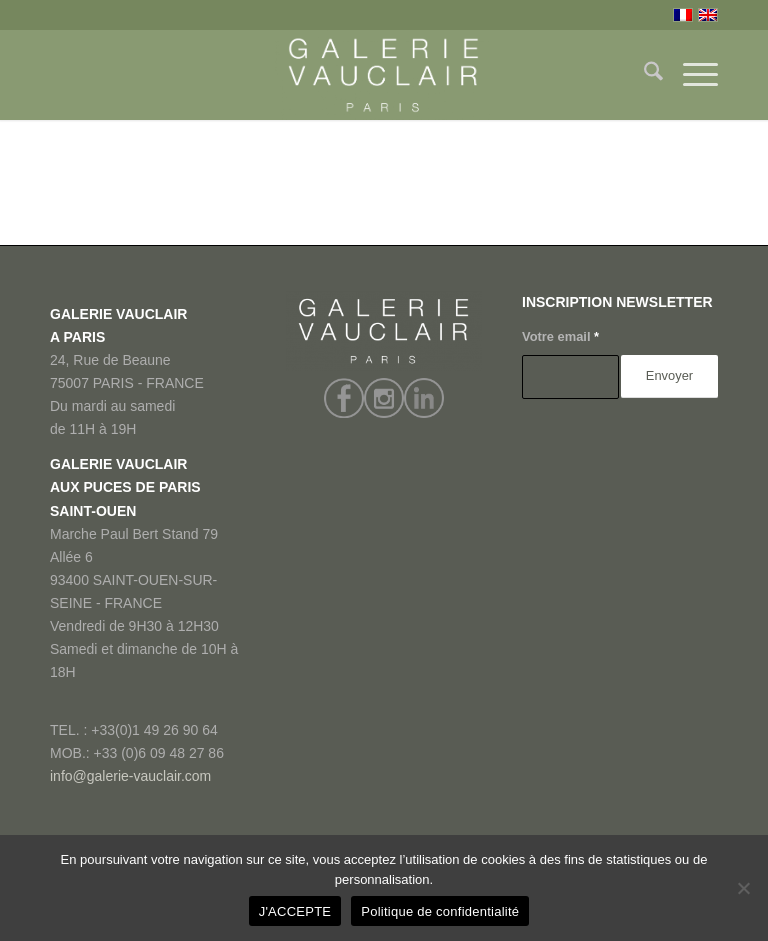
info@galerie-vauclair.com (130, 776)
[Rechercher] (643, 75)
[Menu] (690, 75)
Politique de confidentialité (440, 911)
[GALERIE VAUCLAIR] (383, 75)
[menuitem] (643, 75)
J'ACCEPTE (295, 911)
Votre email (560, 336)
